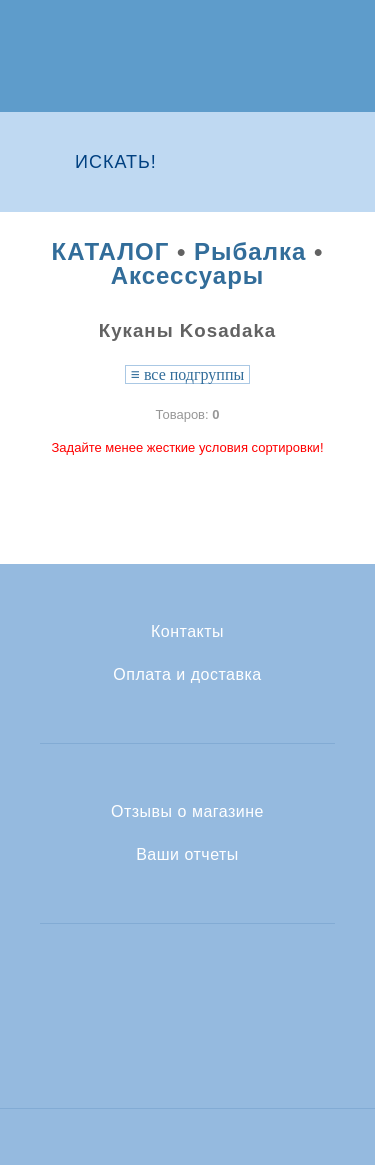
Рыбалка (250, 251)
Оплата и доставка (187, 675)
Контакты (187, 632)
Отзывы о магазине (187, 812)
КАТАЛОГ (111, 251)
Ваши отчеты (187, 855)
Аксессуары (188, 275)
